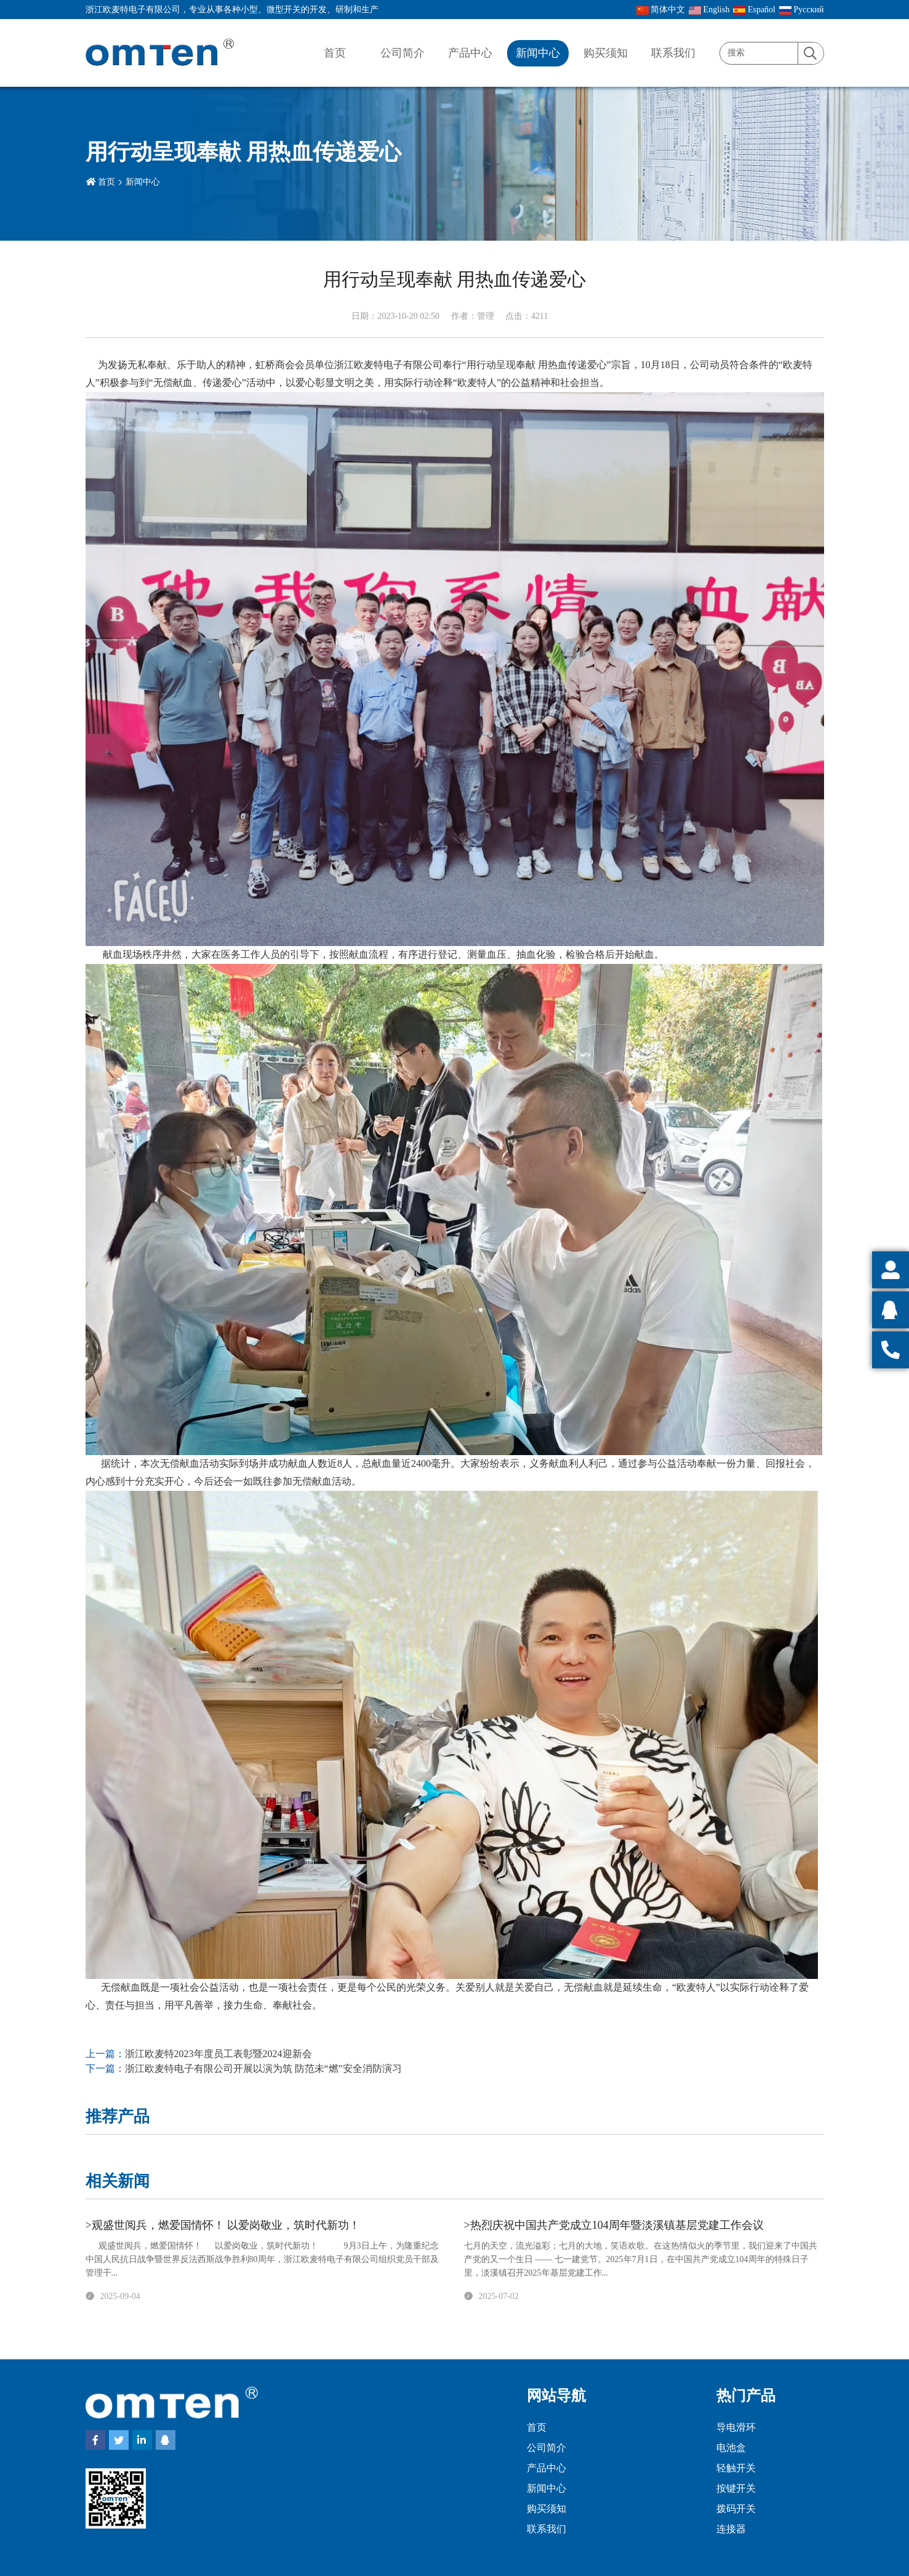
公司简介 (402, 53)
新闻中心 (538, 53)
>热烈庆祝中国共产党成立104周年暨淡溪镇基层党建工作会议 (614, 2225)
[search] (810, 53)
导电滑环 (736, 2427)
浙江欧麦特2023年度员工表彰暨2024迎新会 (218, 2053)
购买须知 (605, 53)
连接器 (731, 2529)
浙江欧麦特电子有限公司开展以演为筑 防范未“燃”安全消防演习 (263, 2068)
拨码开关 (736, 2508)
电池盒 (731, 2447)
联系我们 (673, 53)
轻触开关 (736, 2468)
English (709, 10)
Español (754, 10)
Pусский (801, 10)
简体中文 (661, 10)
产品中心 (470, 53)
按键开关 (736, 2488)
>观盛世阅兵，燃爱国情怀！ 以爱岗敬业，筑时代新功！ (223, 2225)
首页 (335, 53)
